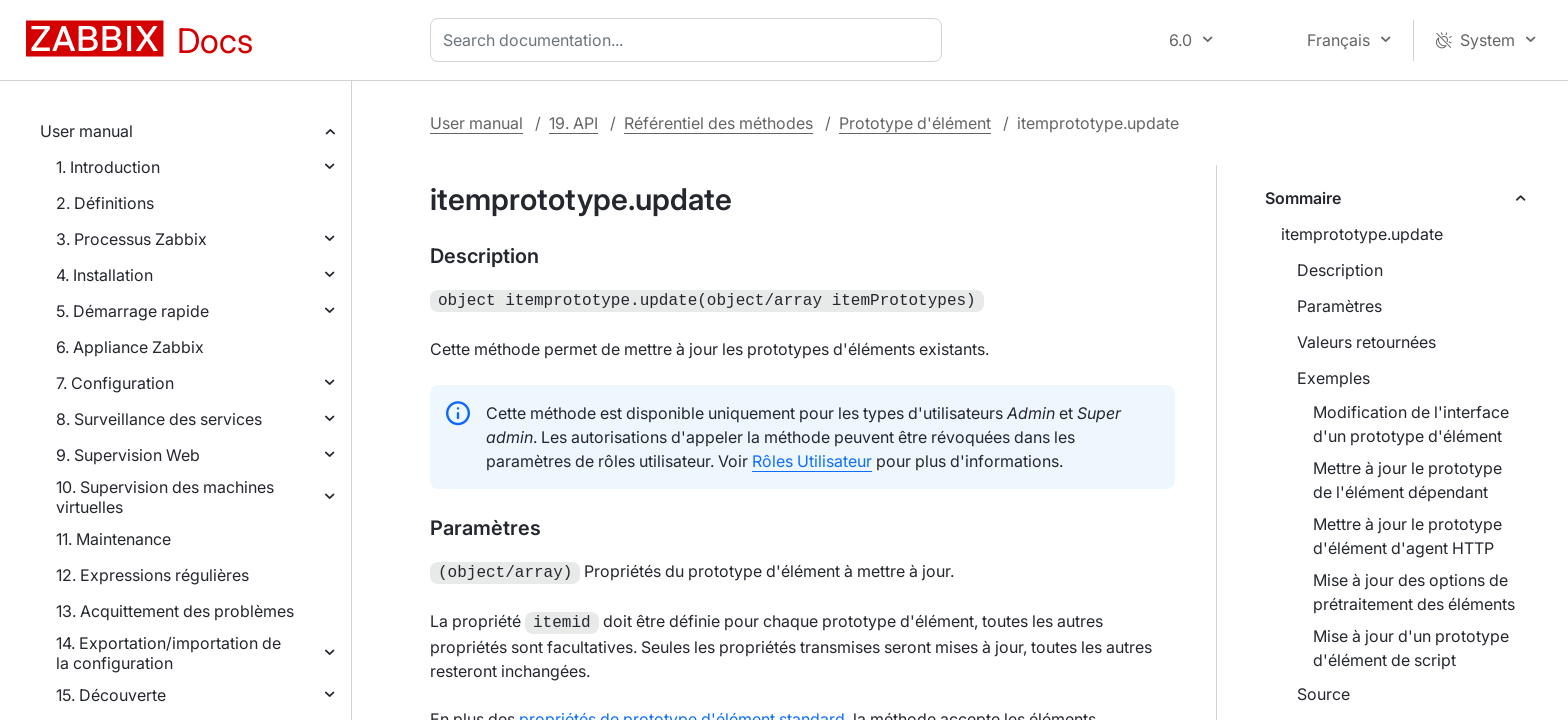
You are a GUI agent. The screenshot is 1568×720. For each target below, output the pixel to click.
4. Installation (104, 275)
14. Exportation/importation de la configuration (168, 653)
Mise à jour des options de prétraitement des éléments (1414, 592)
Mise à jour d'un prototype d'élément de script (1411, 648)
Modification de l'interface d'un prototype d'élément (1411, 424)
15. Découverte (111, 695)
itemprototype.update (1362, 234)
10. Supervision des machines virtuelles (165, 497)
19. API (573, 123)
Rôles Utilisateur (812, 459)
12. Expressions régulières (152, 575)
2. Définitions (105, 203)
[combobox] (690, 40)
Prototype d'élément (915, 123)
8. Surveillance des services (159, 419)
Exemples (1333, 378)
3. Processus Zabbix (131, 239)
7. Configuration (115, 383)
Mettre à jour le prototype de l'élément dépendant (1407, 480)
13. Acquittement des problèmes (175, 611)
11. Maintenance (113, 539)
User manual (86, 131)
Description (1340, 270)
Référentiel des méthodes (718, 123)
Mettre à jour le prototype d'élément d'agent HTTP (1407, 536)
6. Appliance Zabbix (130, 347)
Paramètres (1339, 306)
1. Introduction (108, 167)
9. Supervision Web (128, 455)
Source (1323, 694)
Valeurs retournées (1366, 342)
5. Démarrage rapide (132, 311)
